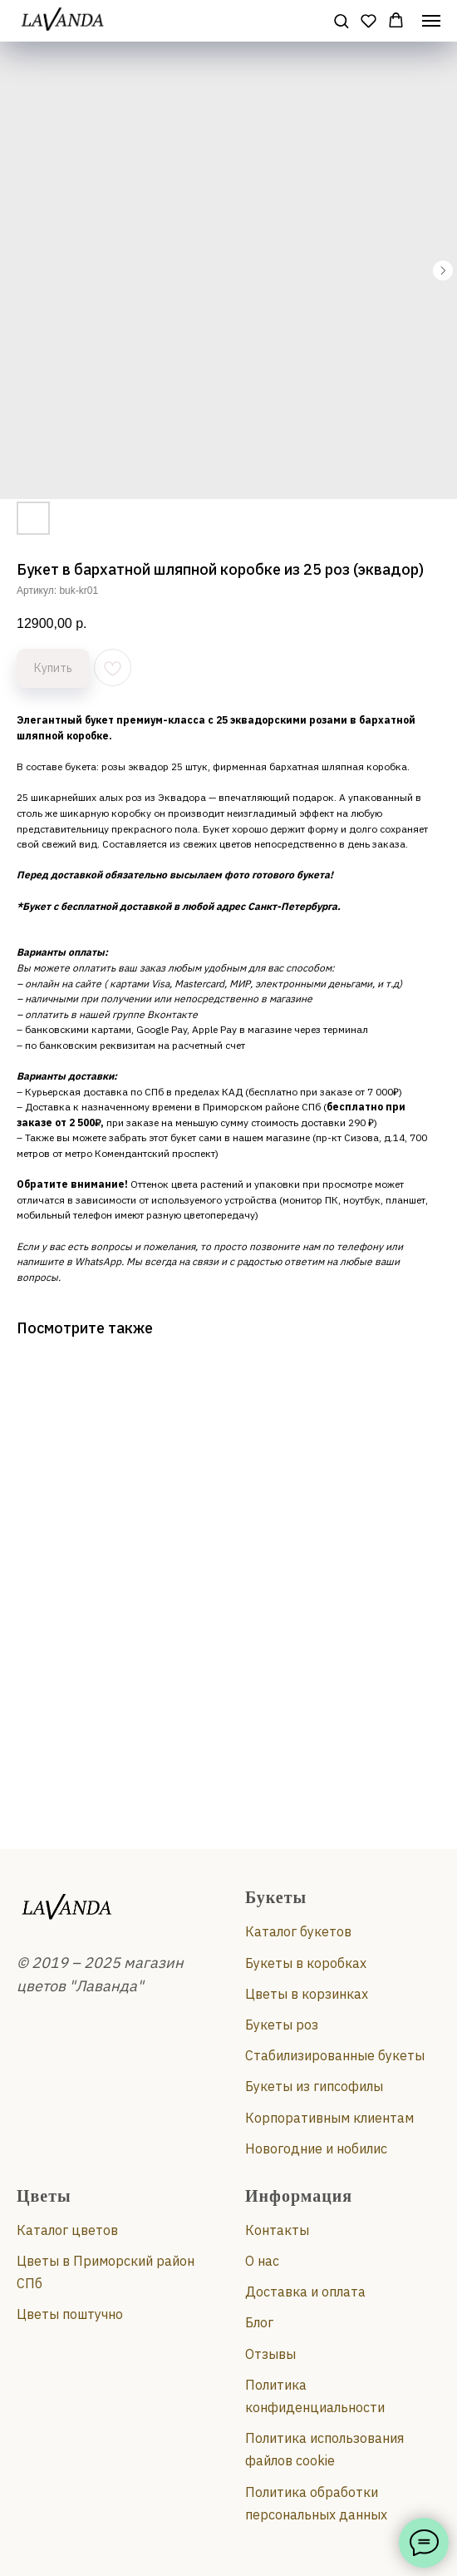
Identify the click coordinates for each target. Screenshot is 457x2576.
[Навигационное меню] (431, 21)
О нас (262, 2260)
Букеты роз (281, 2024)
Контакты (277, 2230)
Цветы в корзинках (306, 1993)
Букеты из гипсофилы (314, 2086)
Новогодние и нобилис (316, 2148)
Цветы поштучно (70, 2314)
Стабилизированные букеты (335, 2055)
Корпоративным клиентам (329, 2117)
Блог (259, 2322)
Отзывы (270, 2354)
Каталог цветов (67, 2230)
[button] (341, 20)
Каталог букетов (298, 1931)
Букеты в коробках (305, 1963)
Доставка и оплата (305, 2291)
